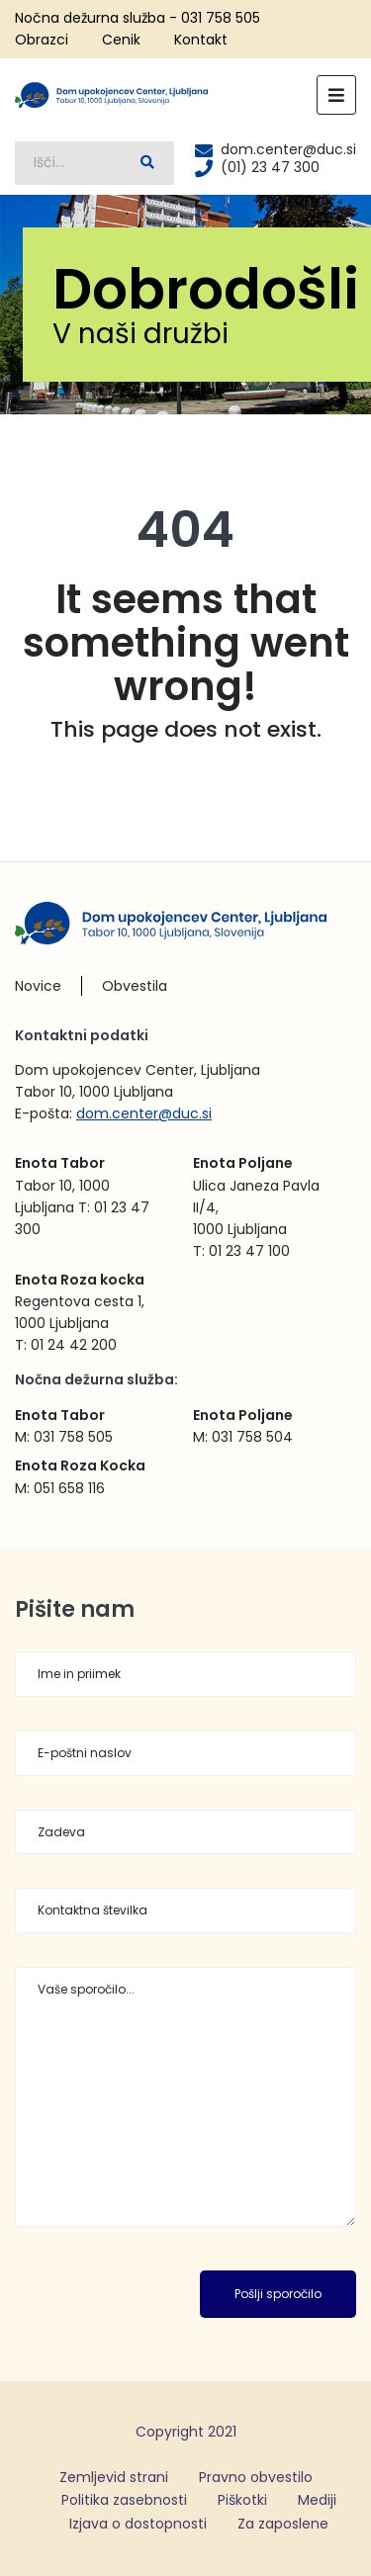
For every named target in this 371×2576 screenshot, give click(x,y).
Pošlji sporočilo (278, 2293)
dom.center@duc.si (144, 1113)
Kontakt (201, 39)
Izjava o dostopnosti (138, 2523)
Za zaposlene (282, 2523)
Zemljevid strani (113, 2477)
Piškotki (242, 2500)
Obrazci (41, 39)
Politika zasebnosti (124, 2500)
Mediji (317, 2500)
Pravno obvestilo (256, 2477)
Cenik (121, 39)
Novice (38, 986)
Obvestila (134, 986)
